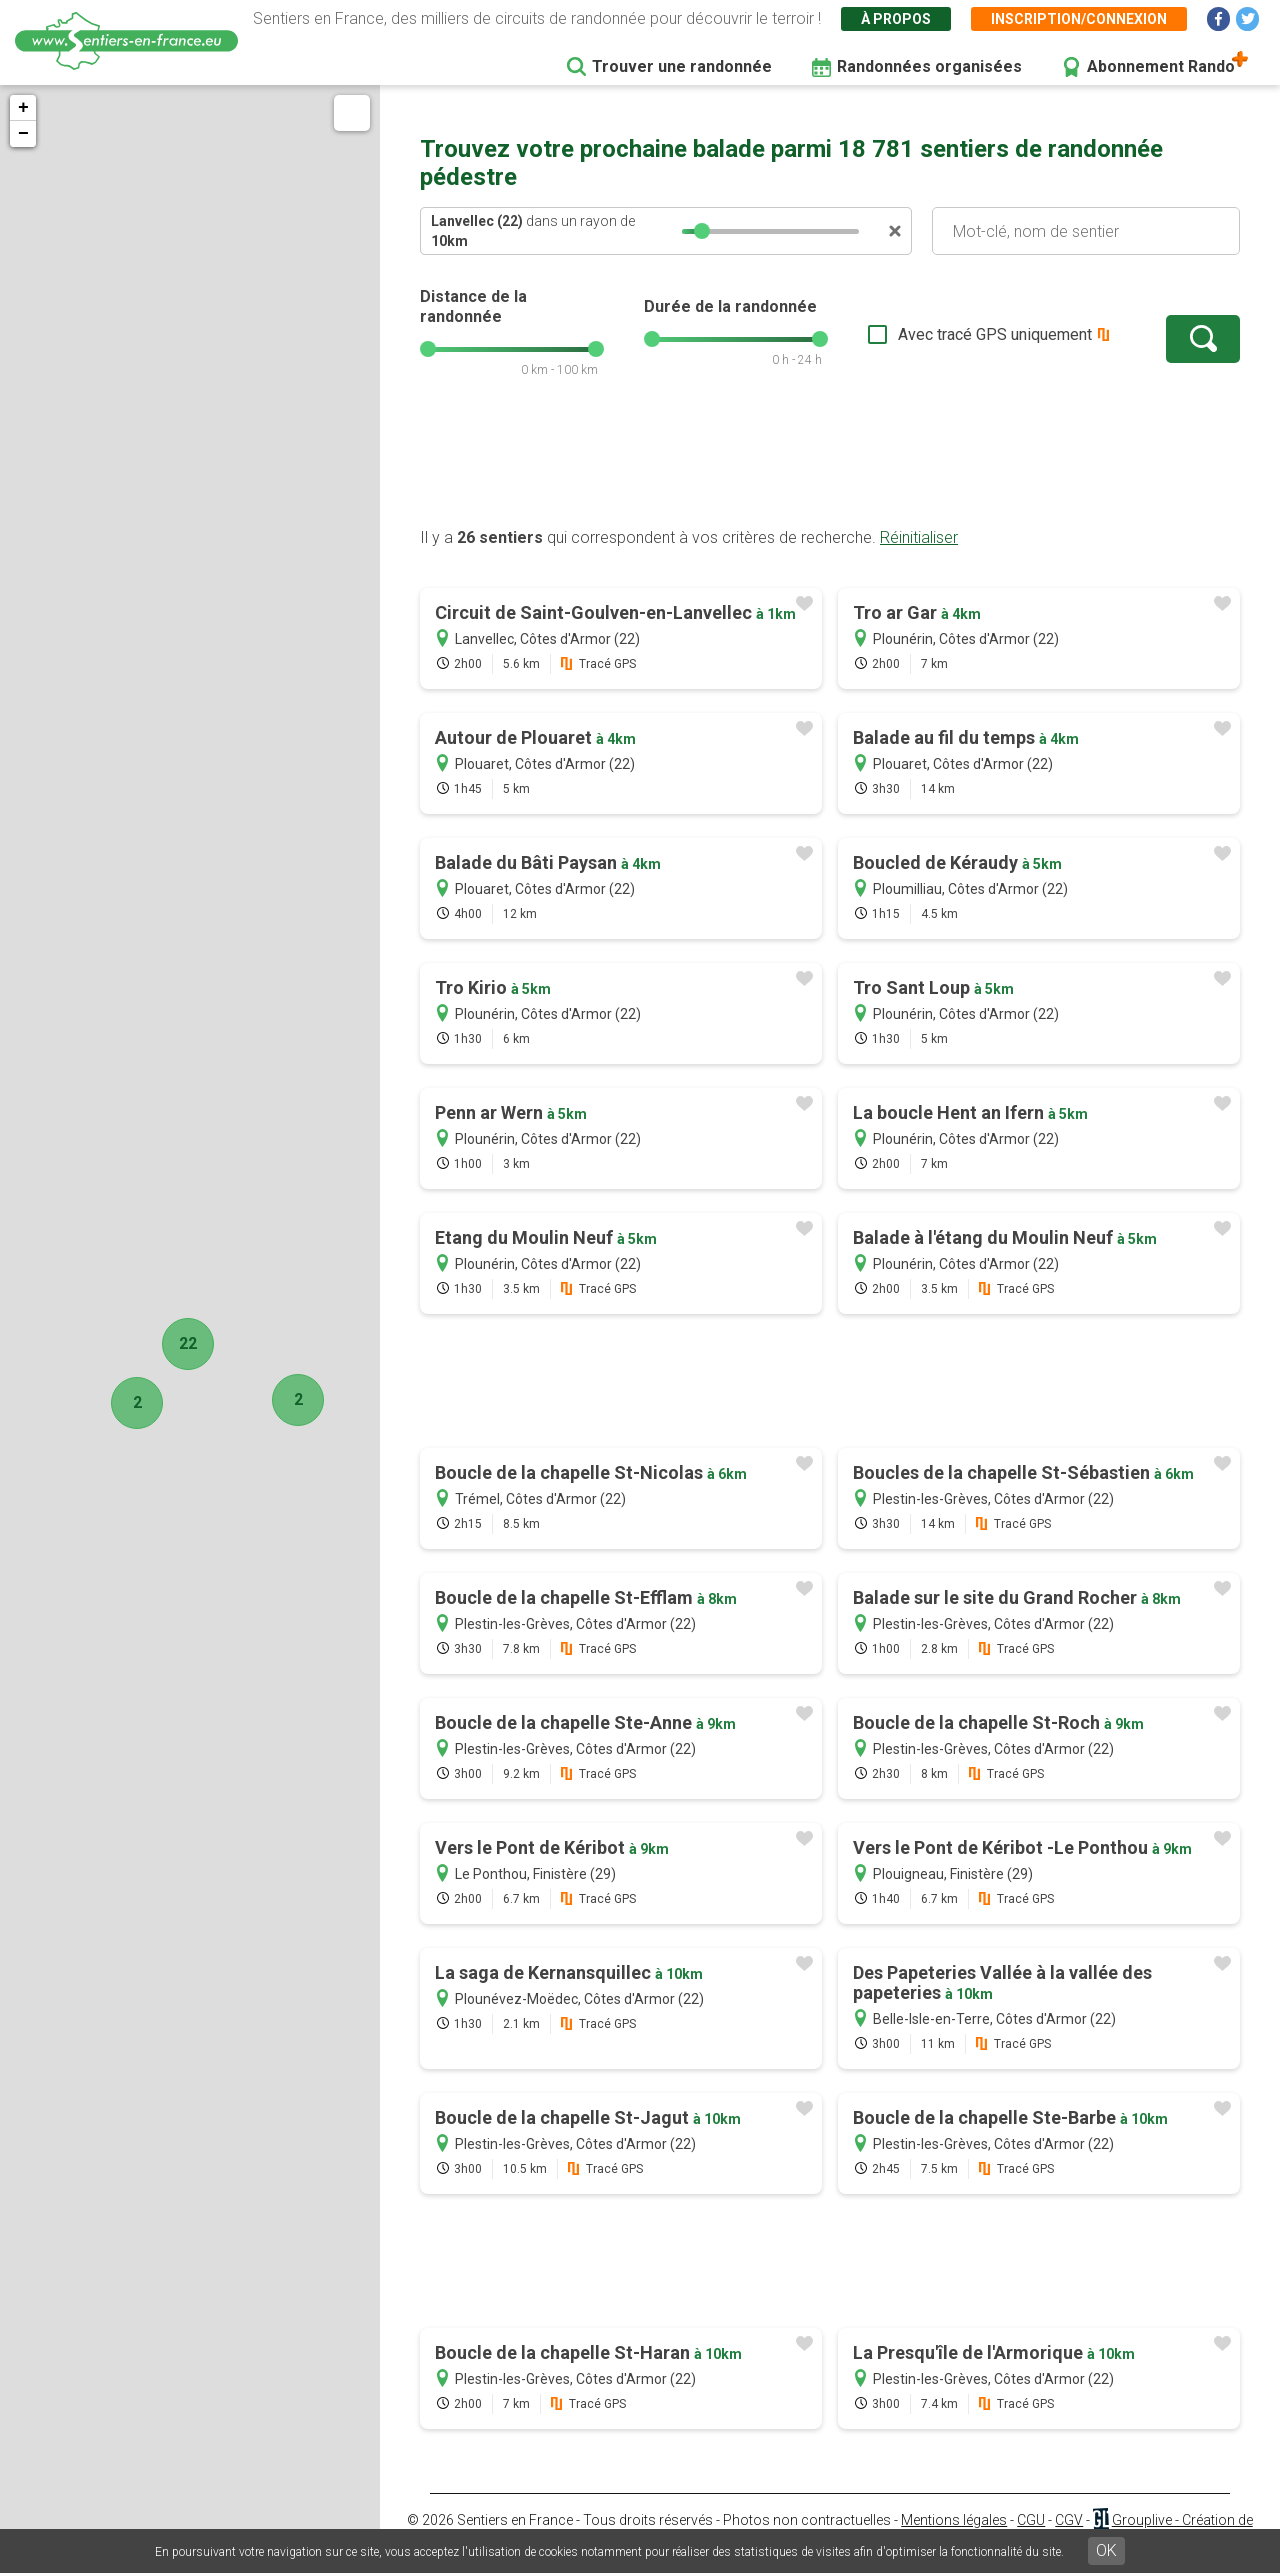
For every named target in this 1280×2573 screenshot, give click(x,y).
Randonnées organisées (929, 66)
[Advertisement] (830, 463)
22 (188, 1343)
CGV (1069, 2520)
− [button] (23, 134)
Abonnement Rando (1161, 66)
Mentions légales (954, 2520)
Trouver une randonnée (682, 66)
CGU (1031, 2520)
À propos (896, 19)
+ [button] (23, 108)
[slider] (702, 231)
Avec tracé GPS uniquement (995, 334)
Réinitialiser (919, 537)
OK (1106, 2550)
